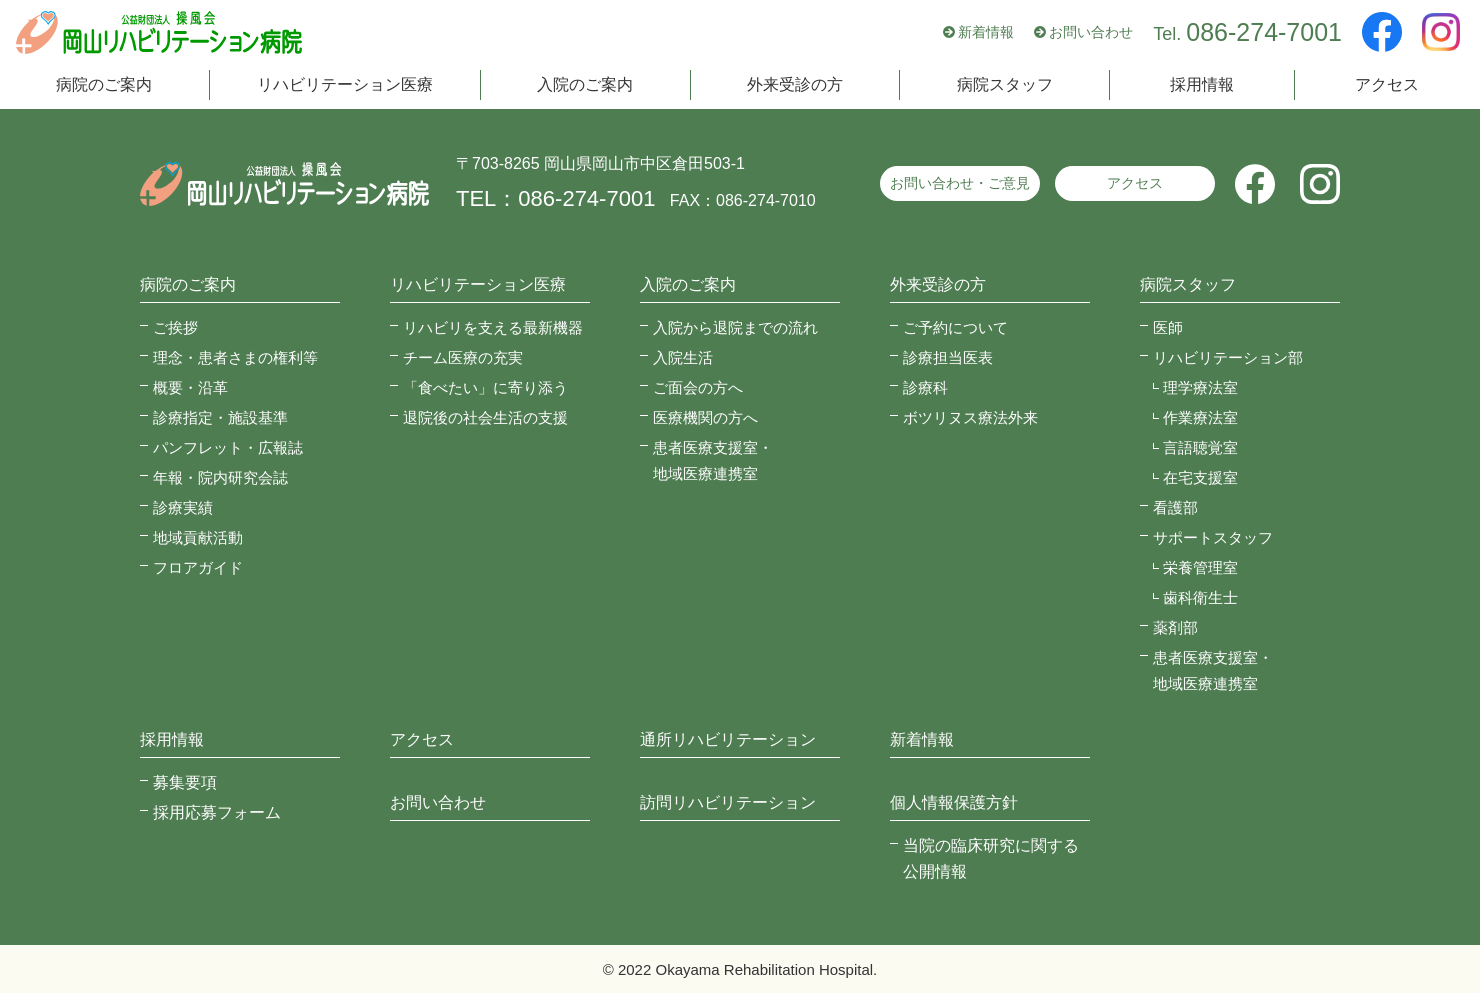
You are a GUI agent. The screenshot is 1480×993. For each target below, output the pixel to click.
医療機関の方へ (705, 417)
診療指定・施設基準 (220, 417)
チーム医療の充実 (463, 357)
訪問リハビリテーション (728, 802)
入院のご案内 (585, 87)
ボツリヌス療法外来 (970, 417)
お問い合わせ (1091, 34)
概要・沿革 (190, 387)
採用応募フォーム (217, 812)
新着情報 (986, 34)
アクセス (1387, 87)
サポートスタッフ (1213, 537)
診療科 (925, 387)
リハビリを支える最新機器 (493, 327)
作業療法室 (1200, 417)
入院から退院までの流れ (735, 327)
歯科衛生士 (1200, 597)
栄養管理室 (1200, 567)
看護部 (1175, 507)
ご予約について (955, 327)
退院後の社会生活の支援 (485, 417)
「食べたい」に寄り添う (485, 387)
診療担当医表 (948, 357)
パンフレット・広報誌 (228, 447)
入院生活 (683, 357)
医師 (1168, 327)
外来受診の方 (795, 87)
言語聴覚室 (1200, 447)
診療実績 (183, 507)
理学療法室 (1200, 387)
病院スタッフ (1005, 87)
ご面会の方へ (698, 387)
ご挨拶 (175, 327)
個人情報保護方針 (954, 802)
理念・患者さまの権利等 (235, 357)
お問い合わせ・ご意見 (960, 183)
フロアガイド (198, 567)
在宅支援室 (1200, 477)
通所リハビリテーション (728, 739)
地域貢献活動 (198, 537)
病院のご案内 (104, 87)
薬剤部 (1175, 627)
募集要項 (185, 782)
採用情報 (1202, 87)
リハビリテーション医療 (345, 87)
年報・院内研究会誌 (220, 477)
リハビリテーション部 (1228, 357)
